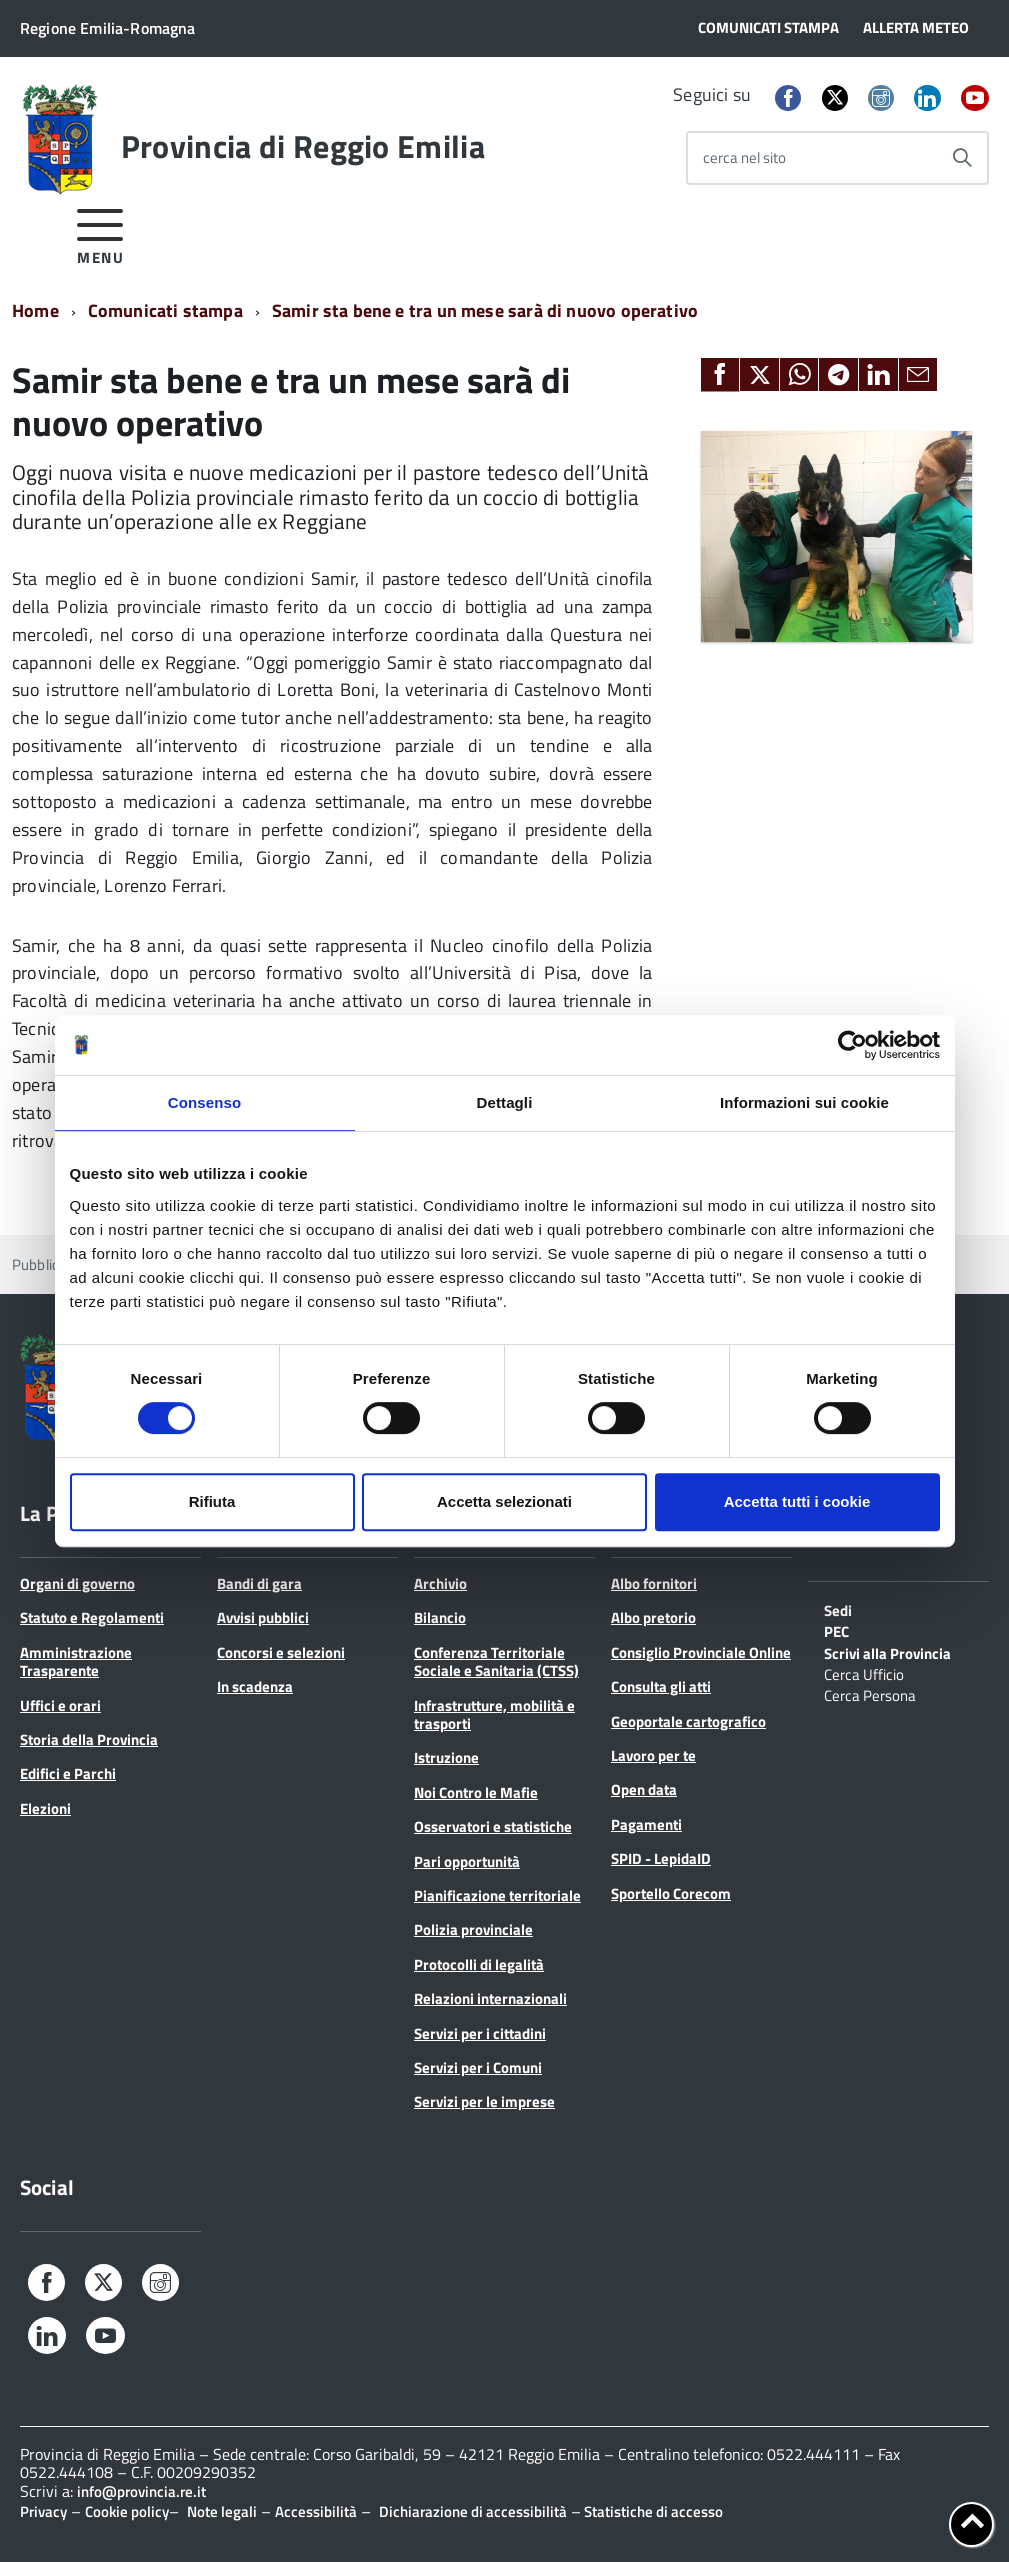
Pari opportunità (467, 1861)
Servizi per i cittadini (480, 2033)
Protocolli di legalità (479, 1964)
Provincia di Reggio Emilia (303, 146)
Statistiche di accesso (652, 2511)
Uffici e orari (60, 1705)
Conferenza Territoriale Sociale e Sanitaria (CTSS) (496, 1661)
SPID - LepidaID (661, 1858)
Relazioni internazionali (490, 1998)
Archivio (440, 1583)
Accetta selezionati (504, 1501)
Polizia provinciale (473, 1929)
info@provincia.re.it (141, 2491)
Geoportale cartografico (688, 1721)
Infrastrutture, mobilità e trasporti (494, 1714)
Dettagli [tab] (505, 1102)
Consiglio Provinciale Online (701, 1652)
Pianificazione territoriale (497, 1895)
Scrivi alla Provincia (887, 1652)
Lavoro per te (653, 1755)
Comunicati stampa (165, 310)
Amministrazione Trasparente (76, 1661)
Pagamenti (646, 1824)
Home (35, 310)
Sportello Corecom (671, 1893)
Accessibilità (316, 2511)
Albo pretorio (653, 1617)
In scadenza (255, 1686)
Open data (644, 1789)
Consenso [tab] (204, 1102)
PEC (836, 1630)
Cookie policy (127, 2511)
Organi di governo (77, 1583)
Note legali (222, 2511)
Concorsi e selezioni (281, 1652)
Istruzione (446, 1757)
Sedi (838, 1609)
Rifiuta (212, 1501)
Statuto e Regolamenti (92, 1617)
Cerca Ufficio (864, 1673)
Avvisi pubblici (263, 1617)
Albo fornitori (654, 1583)
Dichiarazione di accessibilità (473, 2511)
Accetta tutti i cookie (797, 1501)
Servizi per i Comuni (478, 2067)
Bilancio (440, 1617)
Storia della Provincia (89, 1739)
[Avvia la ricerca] (962, 158)
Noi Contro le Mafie (476, 1792)
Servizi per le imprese (484, 2101)
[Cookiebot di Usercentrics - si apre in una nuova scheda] (852, 1045)
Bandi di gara (259, 1583)
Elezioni (45, 1808)
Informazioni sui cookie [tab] (804, 1102)
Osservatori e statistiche (493, 1826)
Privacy (43, 2511)
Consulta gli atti (661, 1686)
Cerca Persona (870, 1694)
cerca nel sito (744, 157)
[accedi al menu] (100, 233)
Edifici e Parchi (68, 1773)
